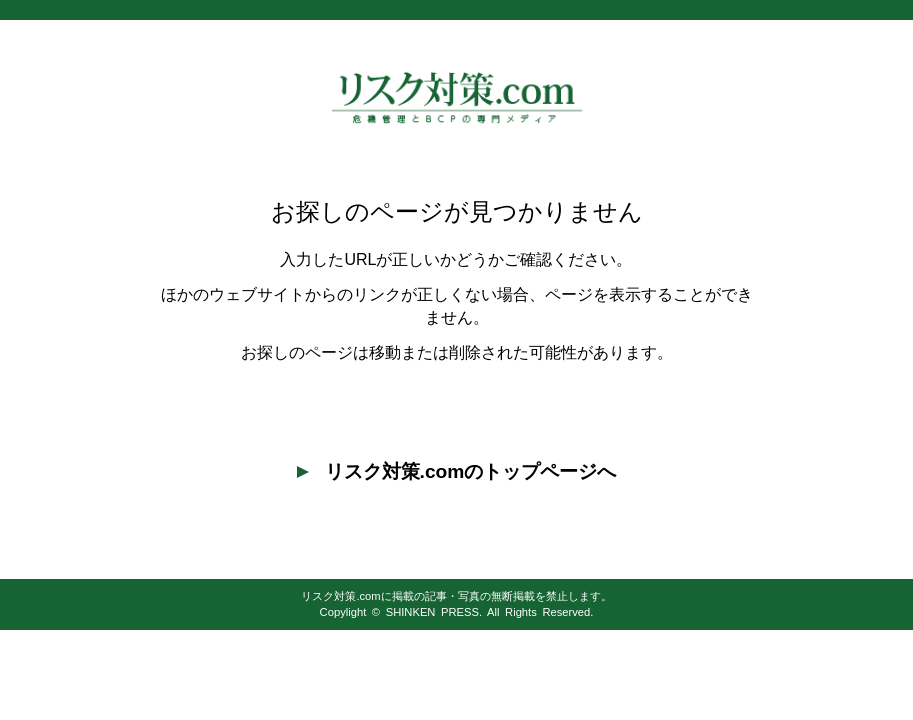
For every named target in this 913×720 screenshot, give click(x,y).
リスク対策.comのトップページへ (457, 471)
